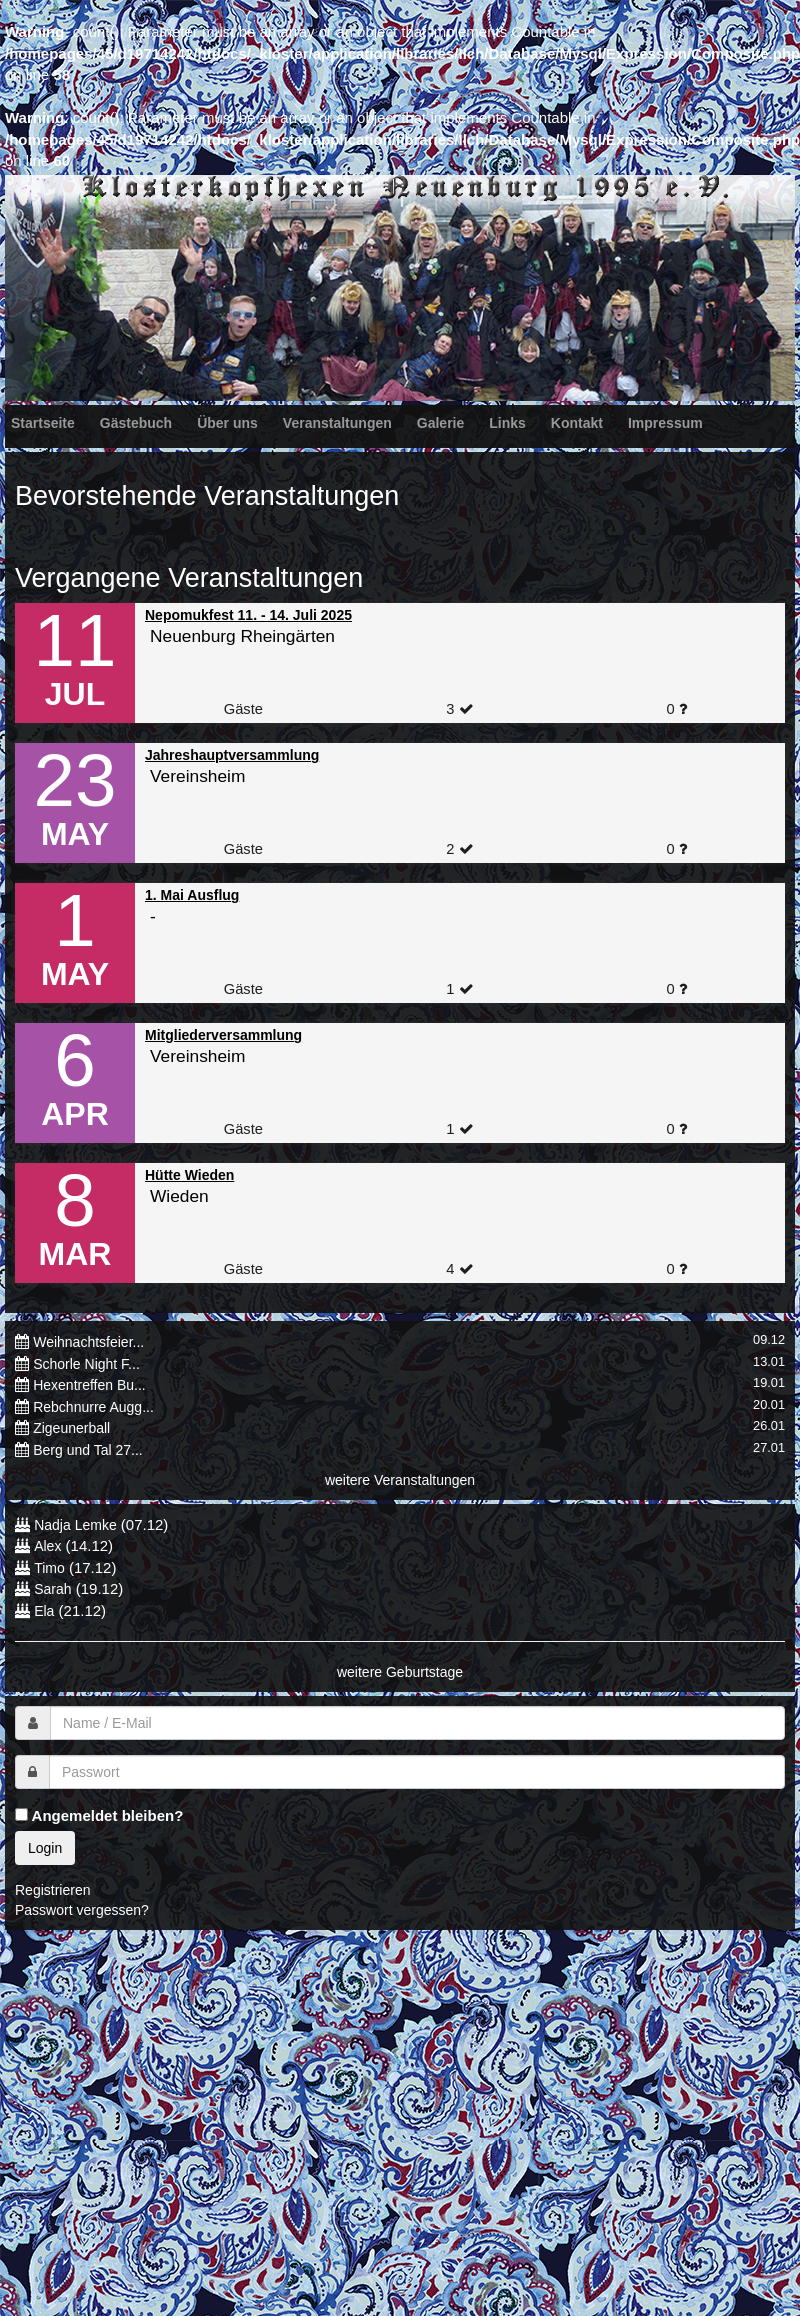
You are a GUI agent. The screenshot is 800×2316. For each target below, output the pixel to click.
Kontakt (577, 423)
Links (507, 423)
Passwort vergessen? (82, 1910)
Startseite (43, 423)
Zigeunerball (71, 1428)
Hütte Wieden (189, 1175)
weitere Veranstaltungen (400, 1480)
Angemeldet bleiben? (99, 1815)
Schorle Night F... (86, 1364)
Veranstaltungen (337, 423)
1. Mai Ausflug (192, 895)
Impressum (665, 423)
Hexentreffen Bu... (89, 1385)
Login (45, 1848)
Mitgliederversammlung (223, 1035)
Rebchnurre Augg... (93, 1407)
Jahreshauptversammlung (232, 755)
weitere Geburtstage (400, 1672)
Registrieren (52, 1890)
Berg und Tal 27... (87, 1450)
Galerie (440, 423)
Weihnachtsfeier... (88, 1342)
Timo (49, 1568)
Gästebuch (136, 423)
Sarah (52, 1589)
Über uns (227, 423)
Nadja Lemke (75, 1525)
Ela (44, 1611)
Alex (47, 1546)
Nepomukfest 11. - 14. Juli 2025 (248, 615)
